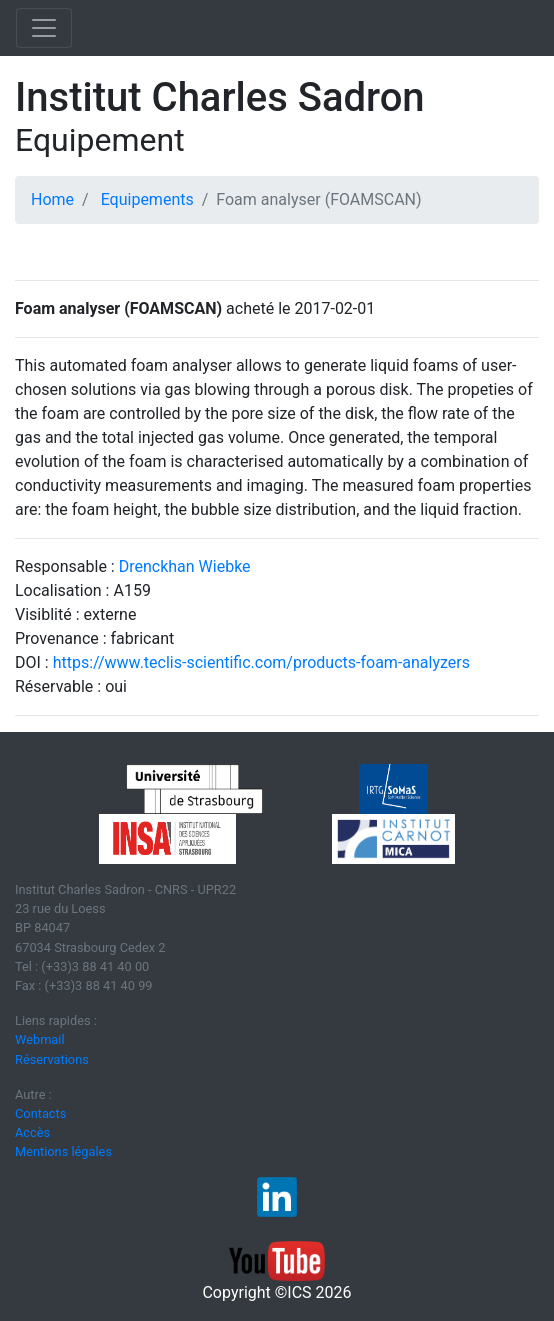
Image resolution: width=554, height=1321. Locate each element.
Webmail (40, 1039)
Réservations (52, 1059)
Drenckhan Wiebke (185, 566)
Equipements (147, 199)
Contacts (40, 1113)
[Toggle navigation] (44, 28)
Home (52, 199)
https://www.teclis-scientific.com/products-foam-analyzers (261, 662)
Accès (32, 1132)
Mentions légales (63, 1151)
